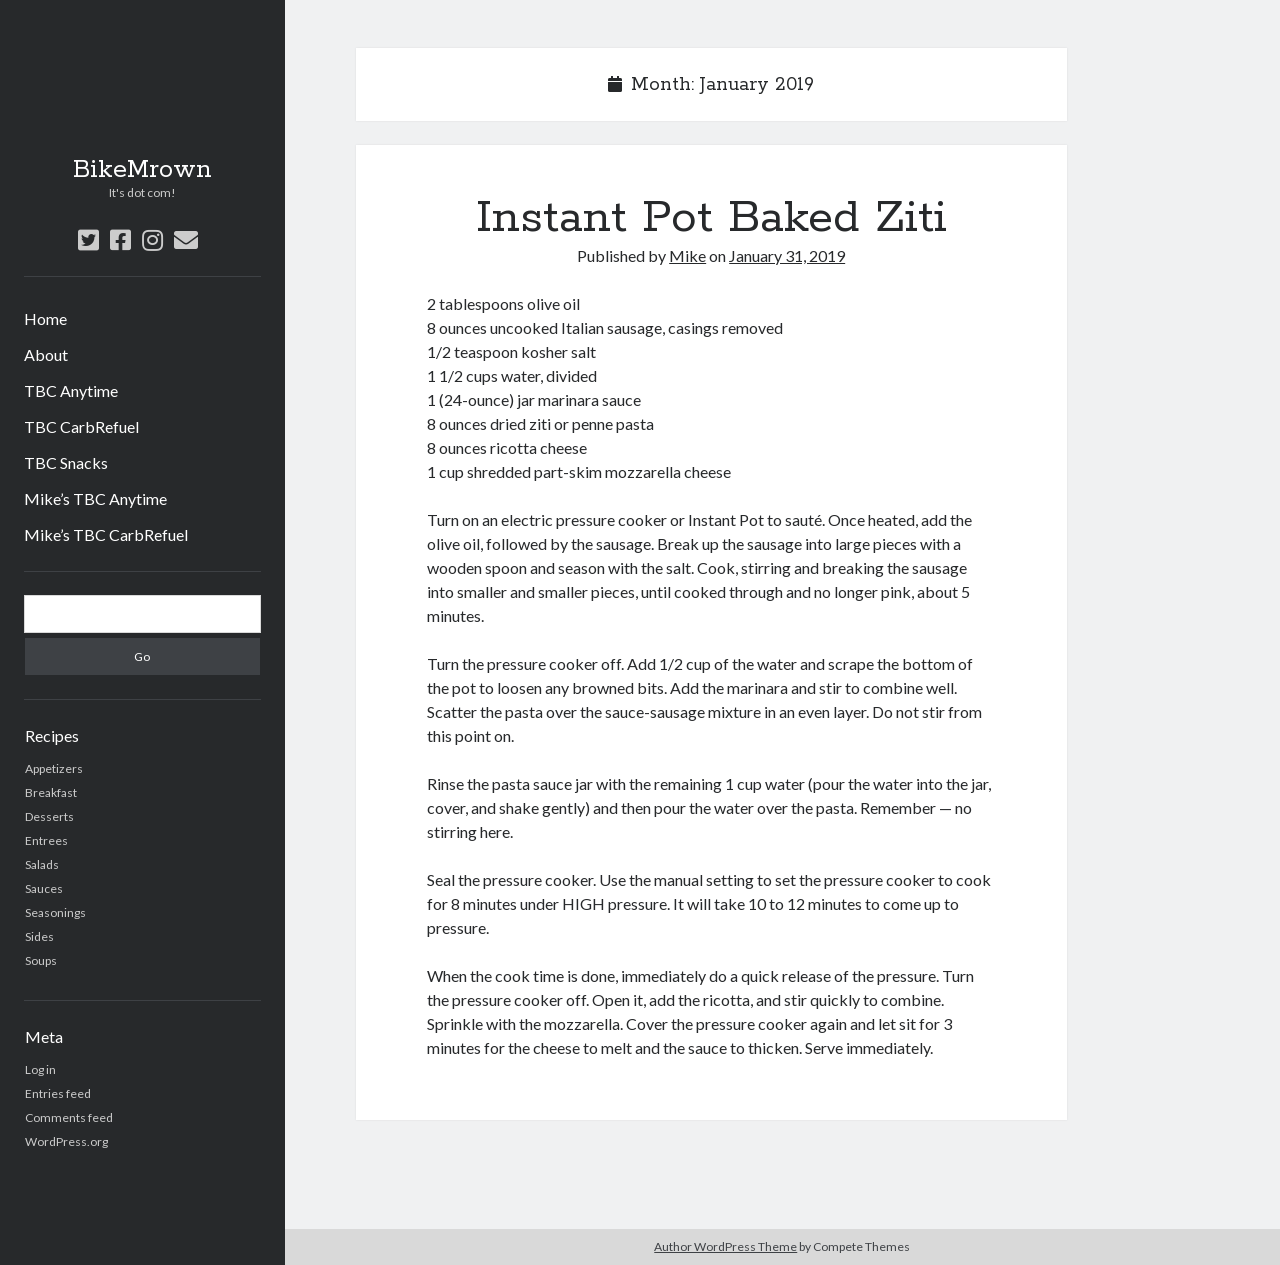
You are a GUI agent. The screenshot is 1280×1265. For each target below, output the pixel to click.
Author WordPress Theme (725, 1246)
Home (45, 318)
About (46, 354)
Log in (40, 1069)
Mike (687, 255)
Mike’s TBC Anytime (95, 498)
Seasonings (55, 912)
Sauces (44, 888)
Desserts (49, 816)
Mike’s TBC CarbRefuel (106, 534)
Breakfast (51, 792)
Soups (41, 960)
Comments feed (69, 1117)
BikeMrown (142, 170)
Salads (42, 864)
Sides (39, 936)
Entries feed (58, 1093)
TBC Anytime (71, 390)
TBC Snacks (66, 462)
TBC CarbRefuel (81, 426)
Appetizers (54, 768)
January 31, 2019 (787, 255)
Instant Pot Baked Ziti (711, 218)
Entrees (46, 840)
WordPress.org (66, 1141)
